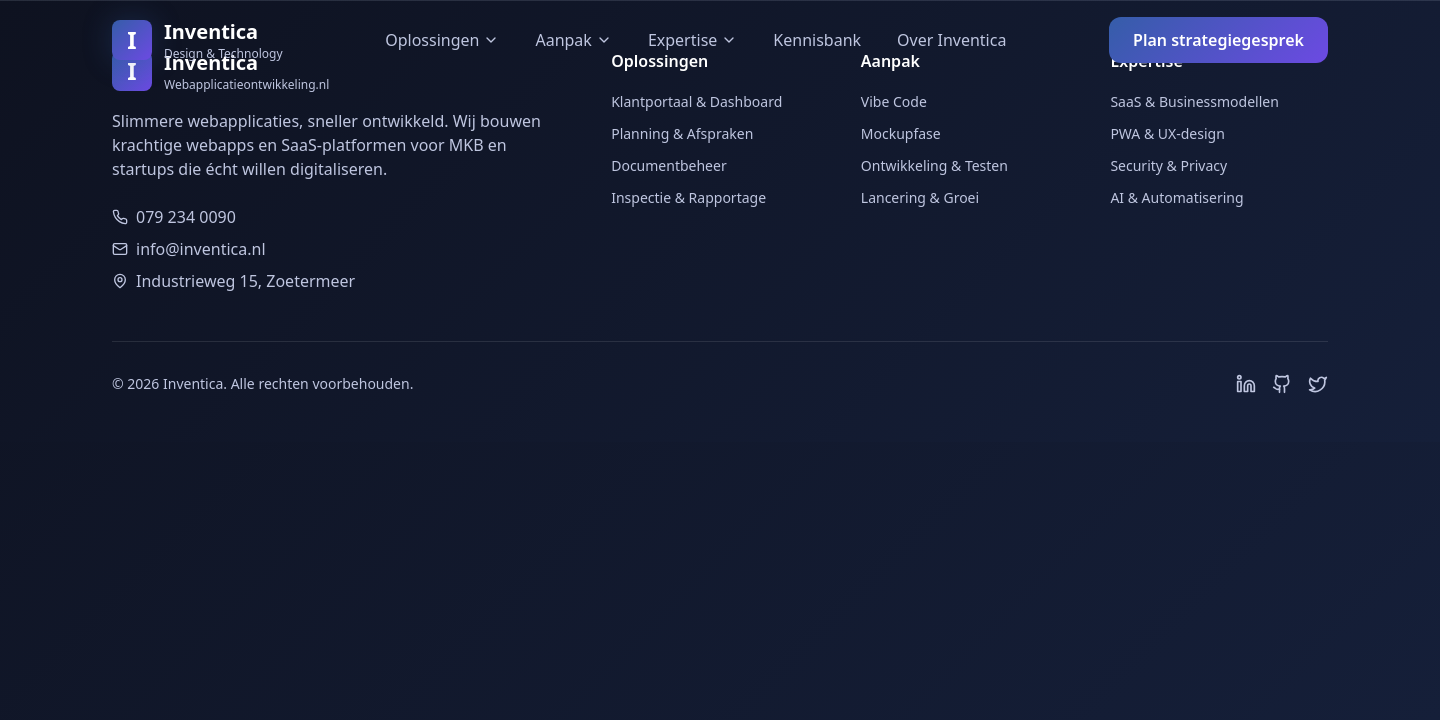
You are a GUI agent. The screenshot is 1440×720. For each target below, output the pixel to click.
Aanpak (573, 40)
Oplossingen (442, 40)
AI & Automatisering (1176, 197)
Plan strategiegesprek (1218, 40)
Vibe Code (894, 101)
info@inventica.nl (201, 249)
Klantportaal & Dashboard (696, 101)
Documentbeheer (669, 165)
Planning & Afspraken (682, 133)
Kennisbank (817, 40)
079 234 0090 (186, 217)
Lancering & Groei (920, 197)
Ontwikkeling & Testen (934, 165)
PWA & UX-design (1167, 133)
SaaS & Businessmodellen (1194, 101)
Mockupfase (901, 133)
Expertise (692, 40)
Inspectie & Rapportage (688, 197)
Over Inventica (951, 40)
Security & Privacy (1168, 165)
